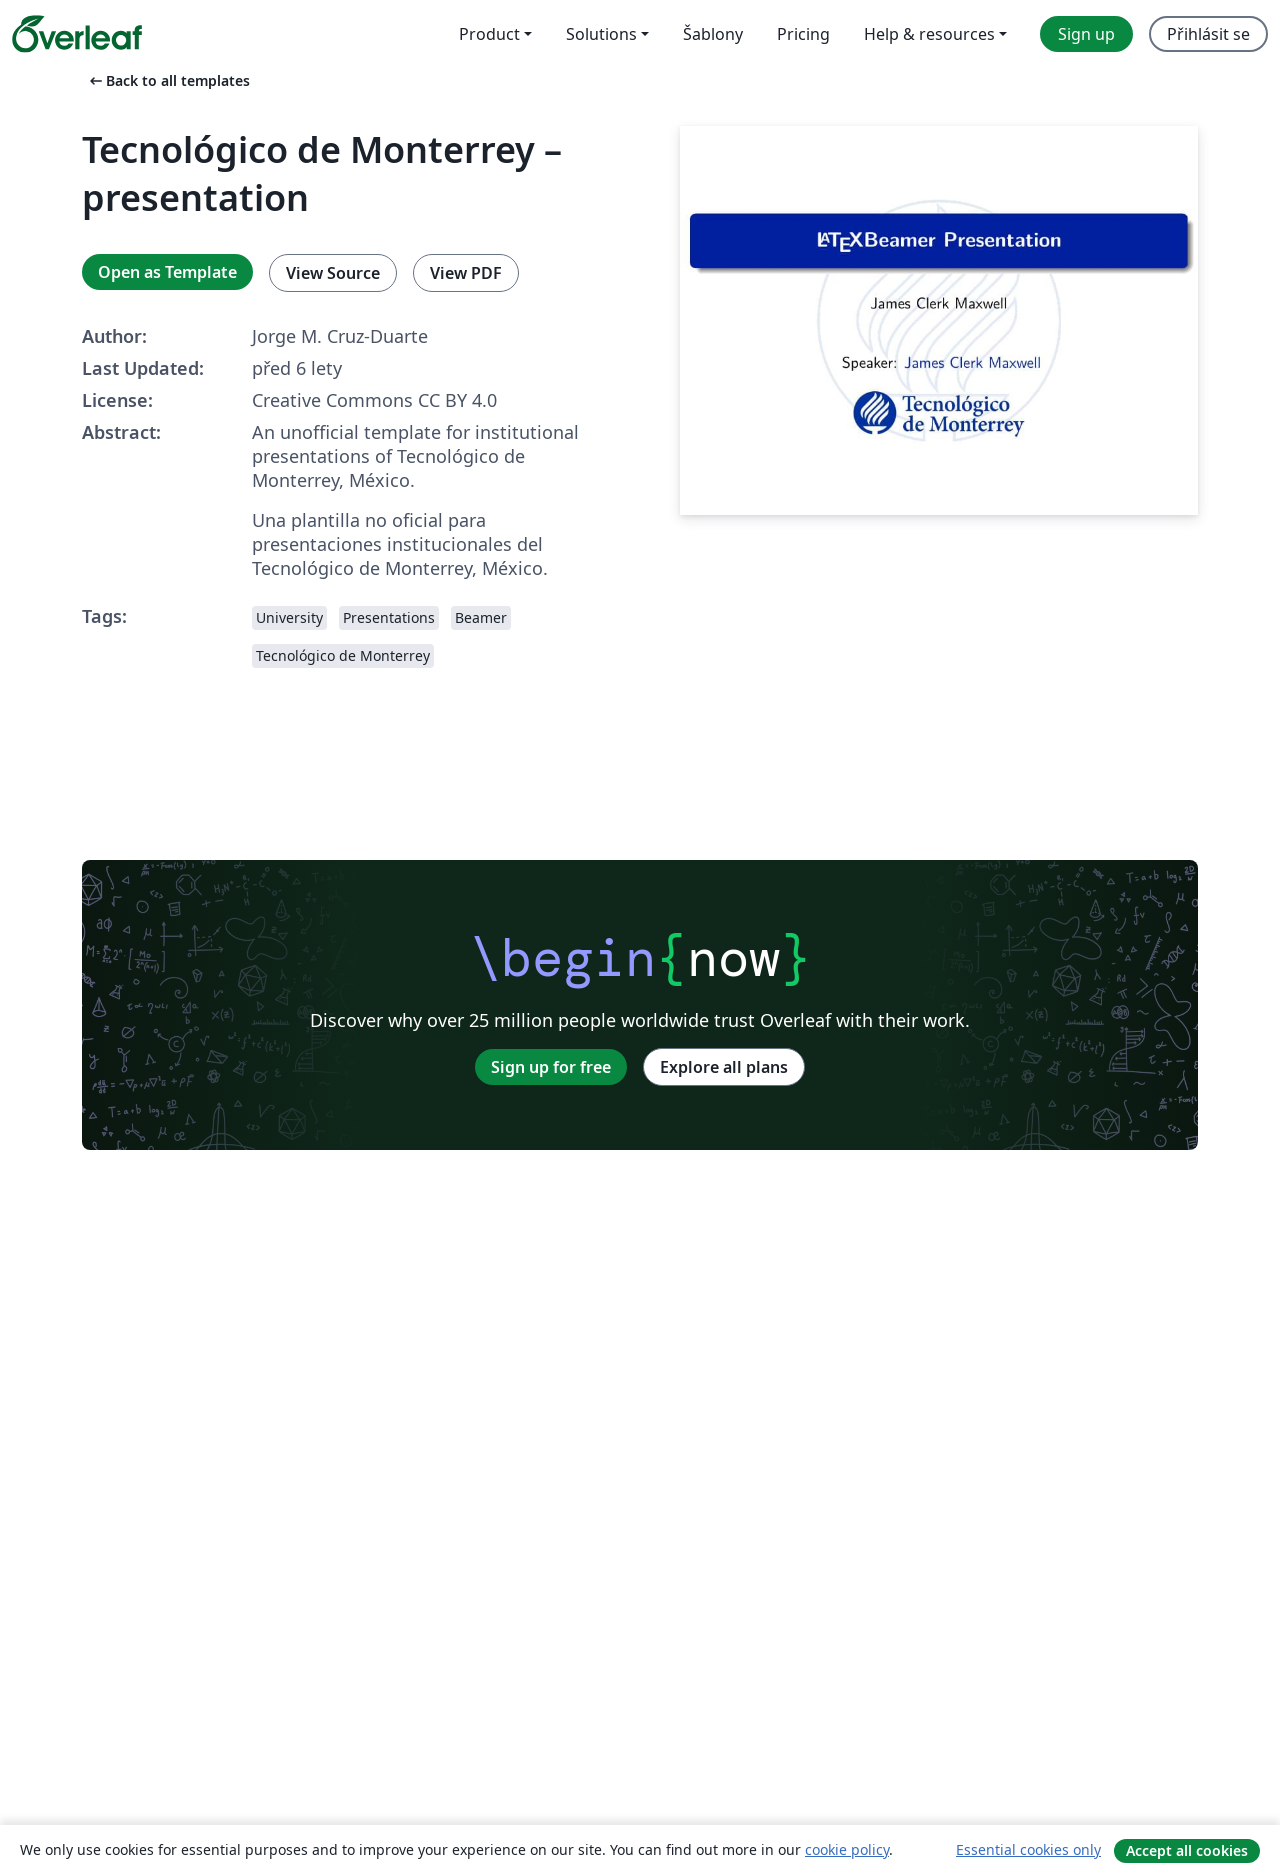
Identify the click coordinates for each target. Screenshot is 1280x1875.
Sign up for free (551, 1067)
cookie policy (847, 1849)
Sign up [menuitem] (1086, 34)
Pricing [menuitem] (803, 34)
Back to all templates (168, 80)
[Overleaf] (77, 34)
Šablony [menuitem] (713, 34)
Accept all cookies (1187, 1850)
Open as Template (167, 272)
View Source (333, 273)
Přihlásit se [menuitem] (1208, 34)
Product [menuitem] (489, 34)
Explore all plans (724, 1067)
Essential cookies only (1028, 1849)
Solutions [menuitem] (601, 34)
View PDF (466, 273)
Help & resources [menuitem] (929, 34)
